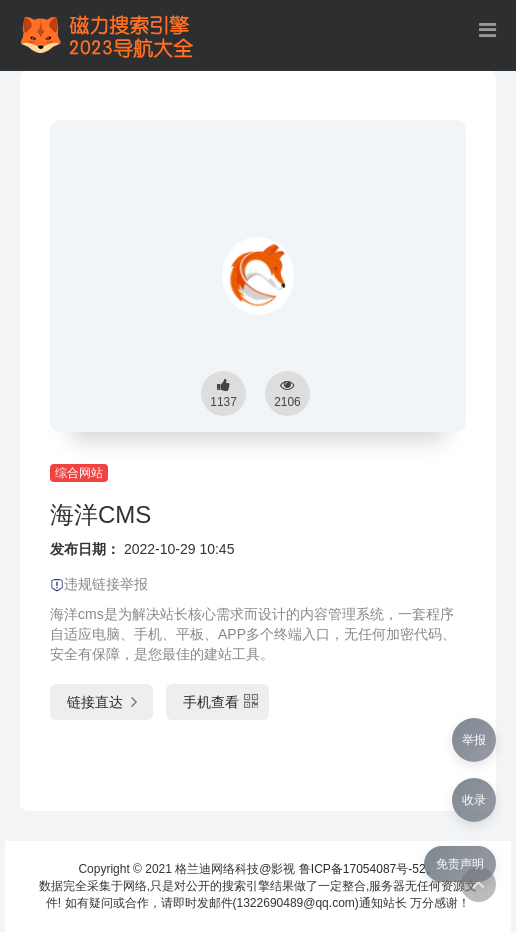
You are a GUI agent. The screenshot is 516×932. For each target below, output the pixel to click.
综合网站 (79, 473)
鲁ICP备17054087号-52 (362, 869)
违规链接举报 (99, 584)
